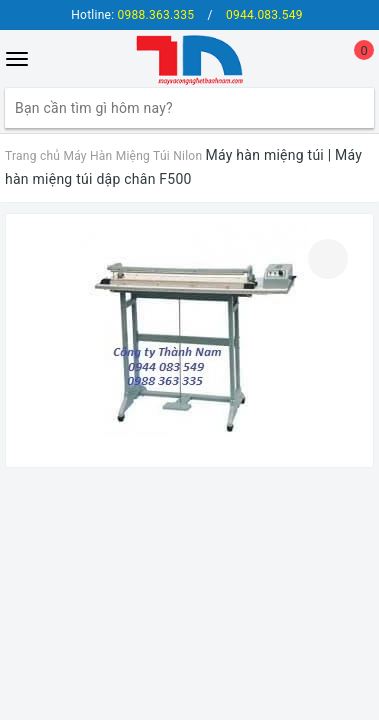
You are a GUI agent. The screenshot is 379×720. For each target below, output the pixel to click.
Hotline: (132, 15)
